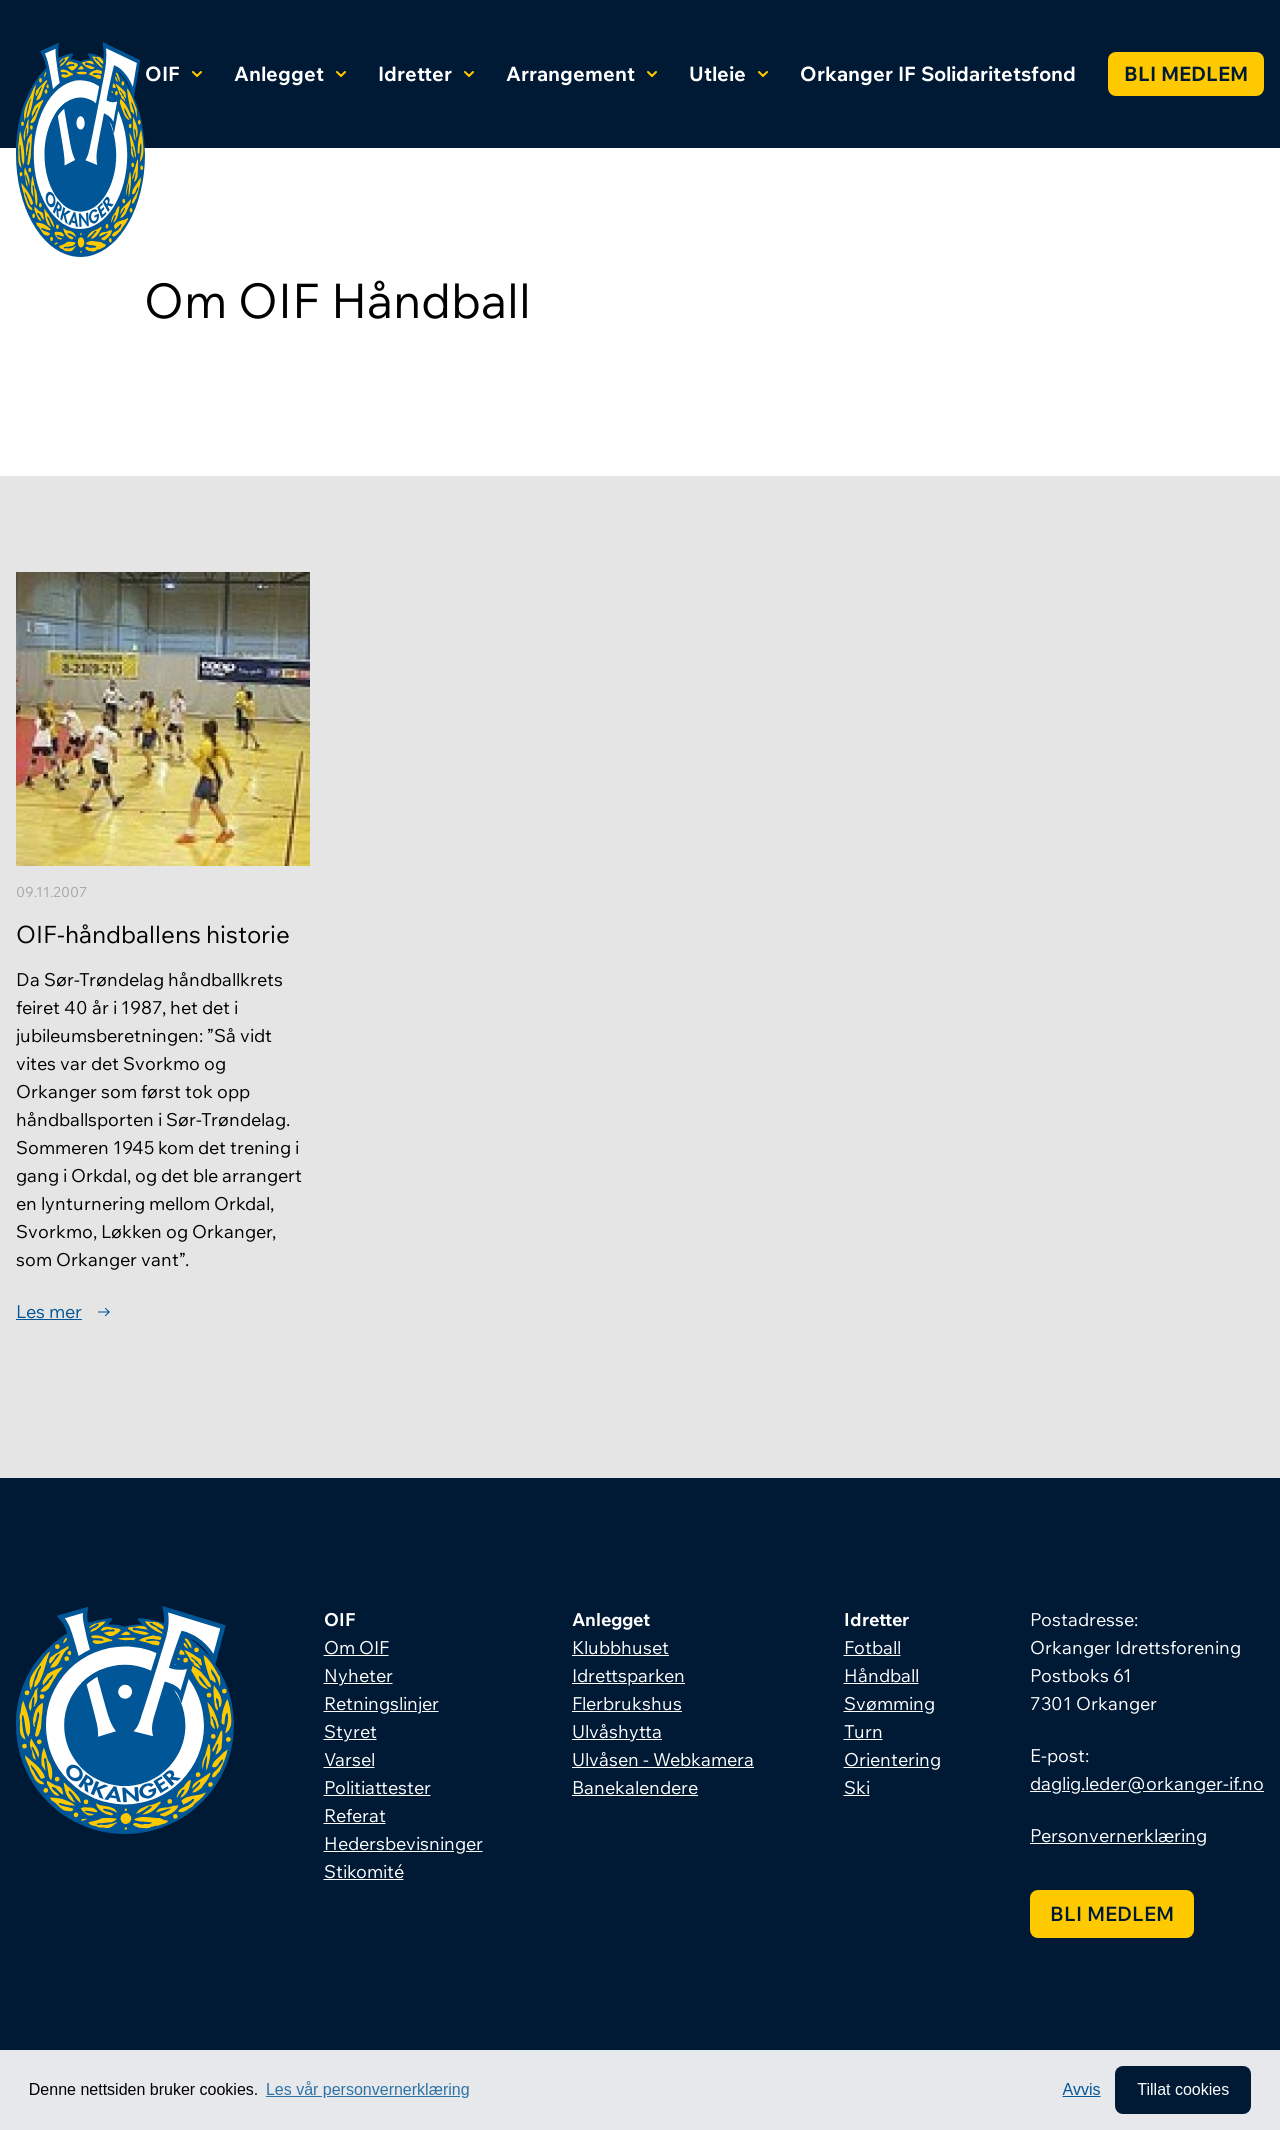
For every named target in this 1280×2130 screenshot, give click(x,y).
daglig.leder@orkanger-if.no (1147, 1783)
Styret (350, 1731)
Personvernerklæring (1118, 1835)
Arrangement (581, 73)
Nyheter (358, 1675)
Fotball (872, 1647)
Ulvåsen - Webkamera (663, 1759)
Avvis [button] (1082, 2089)
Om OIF (356, 1647)
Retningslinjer (381, 1703)
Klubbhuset (620, 1647)
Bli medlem (1186, 73)
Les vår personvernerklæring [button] (368, 2089)
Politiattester (377, 1787)
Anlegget (290, 73)
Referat (355, 1815)
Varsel (349, 1759)
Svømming (889, 1703)
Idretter (426, 73)
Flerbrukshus (627, 1703)
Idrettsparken (628, 1675)
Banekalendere (635, 1787)
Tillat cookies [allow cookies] (1183, 2089)
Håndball (881, 1675)
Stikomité (364, 1871)
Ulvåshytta (617, 1731)
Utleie (728, 73)
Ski (857, 1787)
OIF (173, 73)
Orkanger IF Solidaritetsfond (938, 73)
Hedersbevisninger (403, 1843)
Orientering (892, 1759)
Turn (863, 1731)
